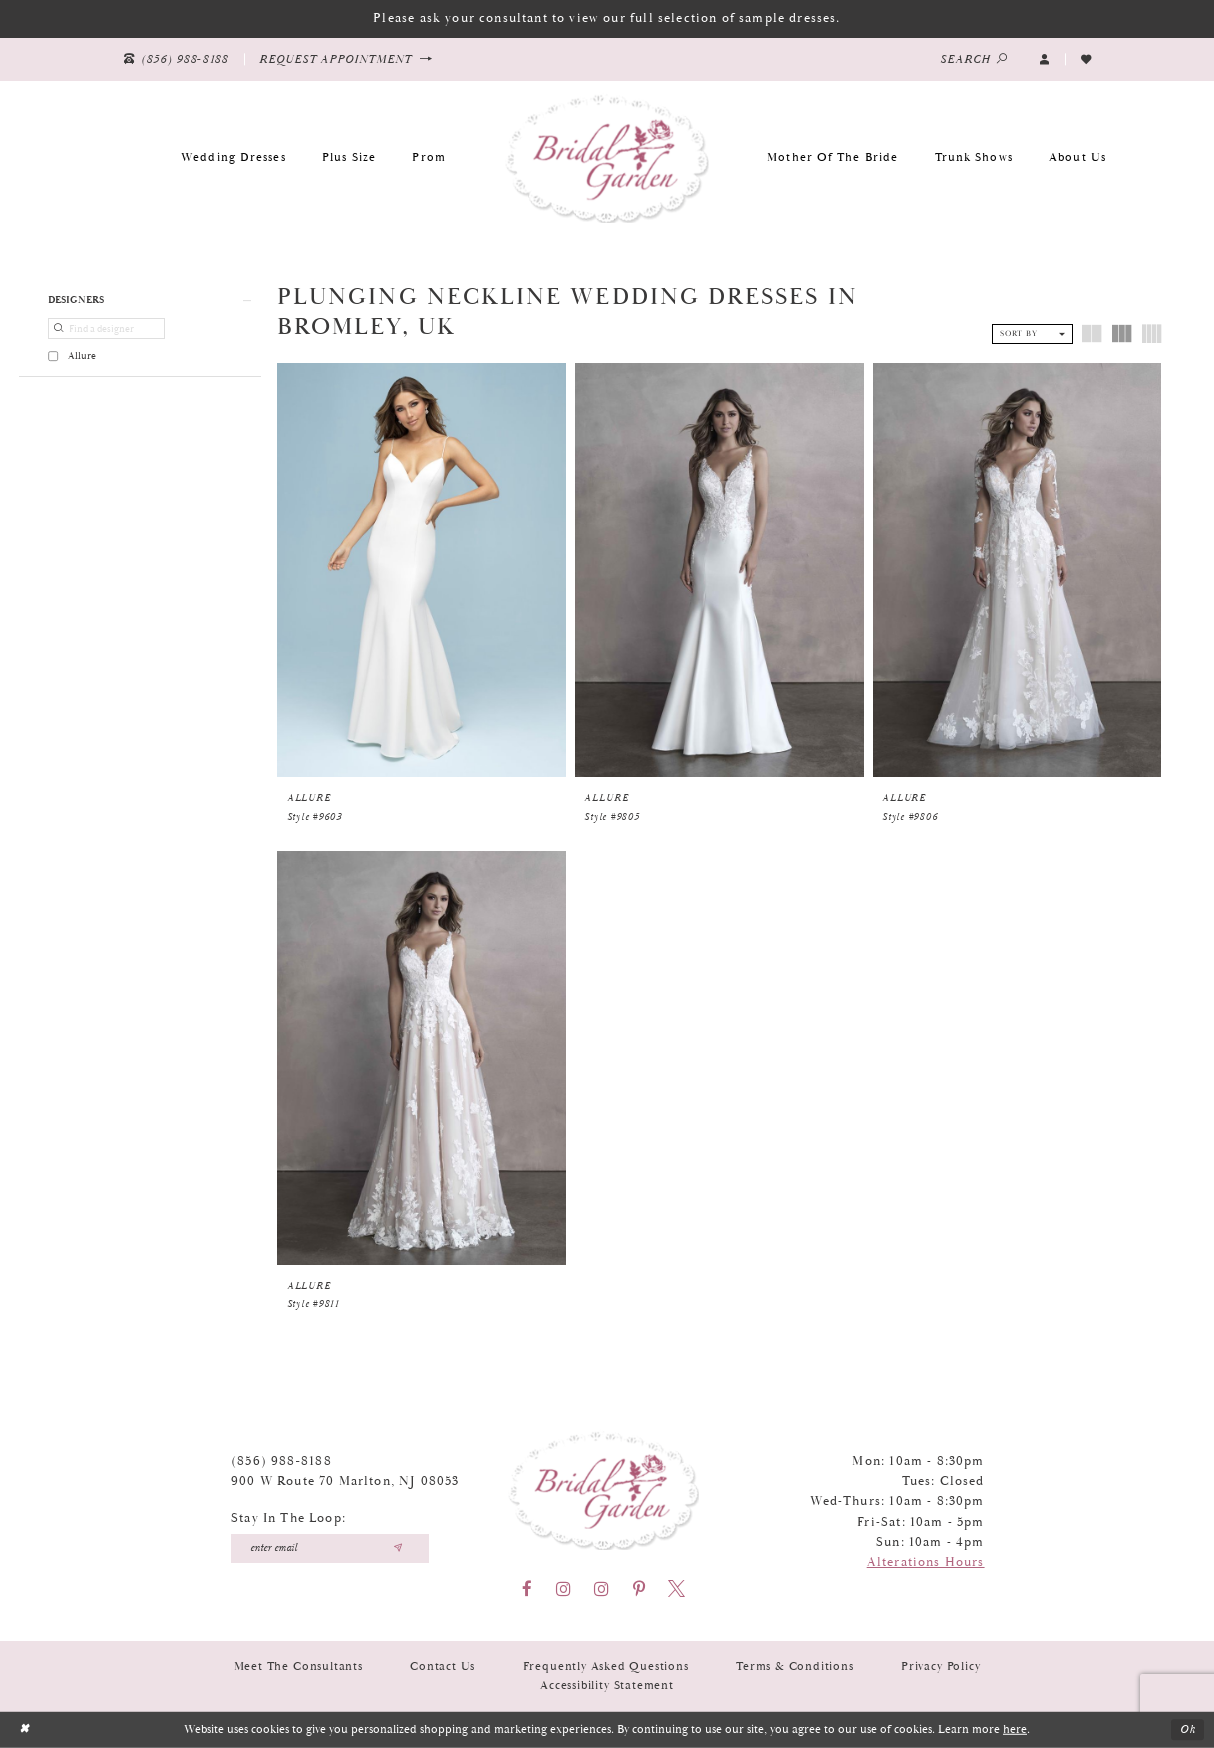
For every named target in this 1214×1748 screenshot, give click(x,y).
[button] (1045, 59)
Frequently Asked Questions (606, 1666)
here (1015, 1729)
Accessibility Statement (607, 1685)
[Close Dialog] (24, 1730)
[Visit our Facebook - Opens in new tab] (527, 1588)
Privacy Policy (940, 1666)
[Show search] (974, 59)
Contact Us (442, 1666)
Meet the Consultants (298, 1666)
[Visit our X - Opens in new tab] (676, 1588)
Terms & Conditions (795, 1666)
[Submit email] (397, 1548)
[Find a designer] (106, 328)
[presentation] (421, 570)
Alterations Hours (926, 1562)
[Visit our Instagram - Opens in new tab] (563, 1588)
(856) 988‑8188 (281, 1461)
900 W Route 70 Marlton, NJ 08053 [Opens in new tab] (345, 1481)
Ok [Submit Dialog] (1188, 1729)
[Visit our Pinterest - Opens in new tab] (639, 1588)
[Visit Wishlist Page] (1086, 59)
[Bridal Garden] (607, 157)
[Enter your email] (330, 1548)
